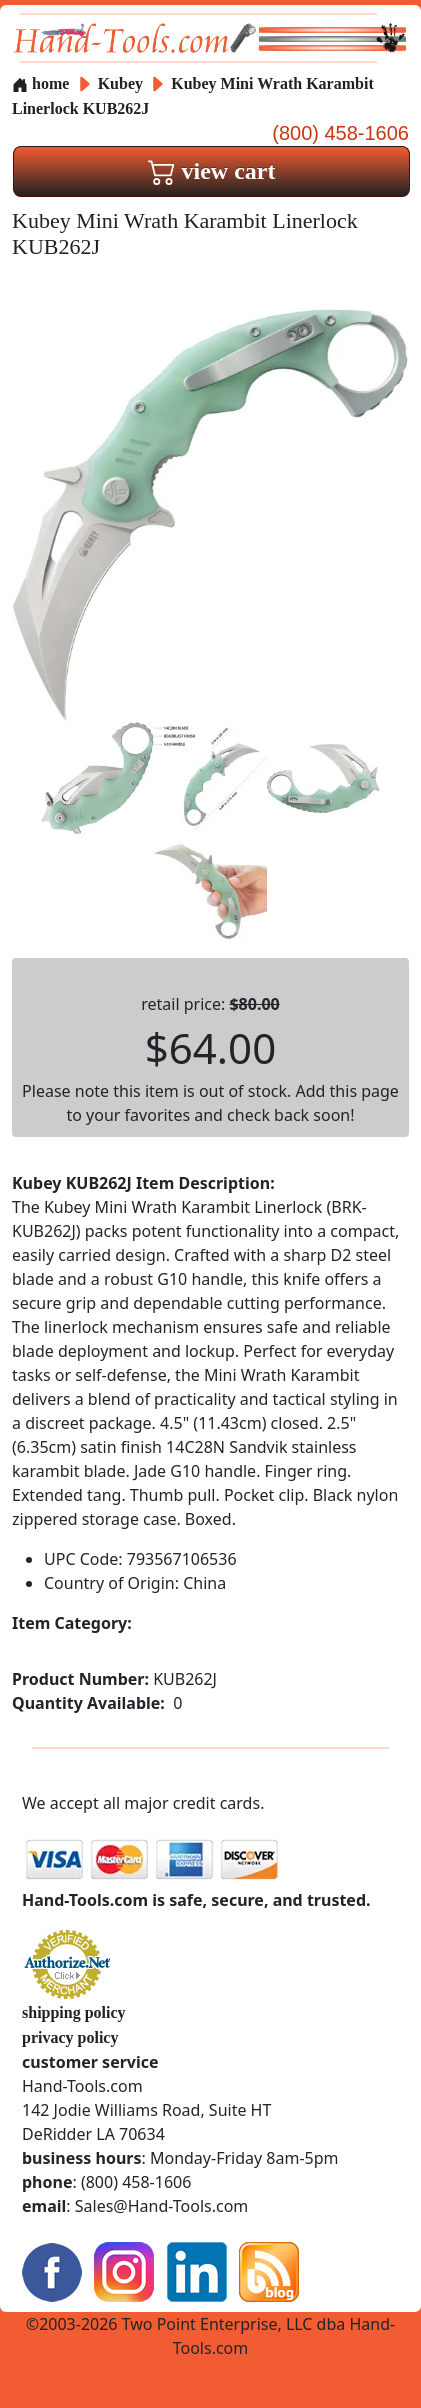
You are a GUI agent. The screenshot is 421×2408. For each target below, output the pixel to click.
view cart (212, 171)
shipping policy (74, 2012)
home (40, 83)
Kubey (122, 83)
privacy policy (70, 2037)
